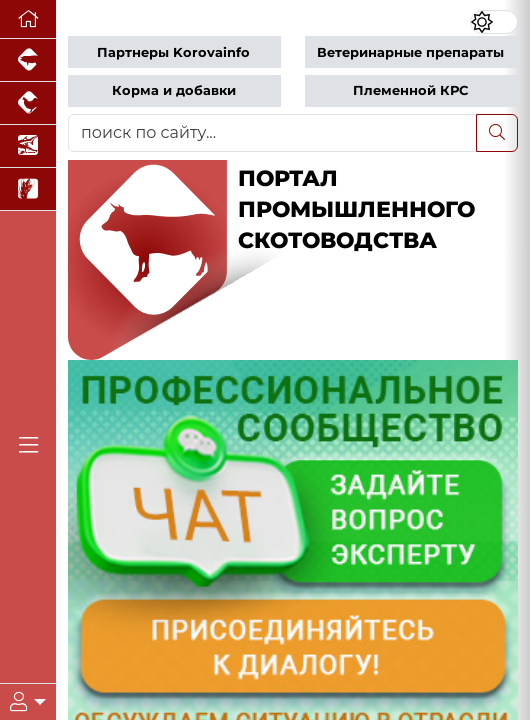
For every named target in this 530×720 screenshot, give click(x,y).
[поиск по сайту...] (272, 133)
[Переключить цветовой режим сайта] (494, 22)
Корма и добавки (174, 90)
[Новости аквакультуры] (28, 146)
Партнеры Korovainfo (173, 52)
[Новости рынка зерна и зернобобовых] (28, 189)
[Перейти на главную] (28, 19)
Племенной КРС (410, 90)
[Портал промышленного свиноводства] (28, 60)
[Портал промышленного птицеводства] (28, 103)
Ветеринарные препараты (410, 52)
